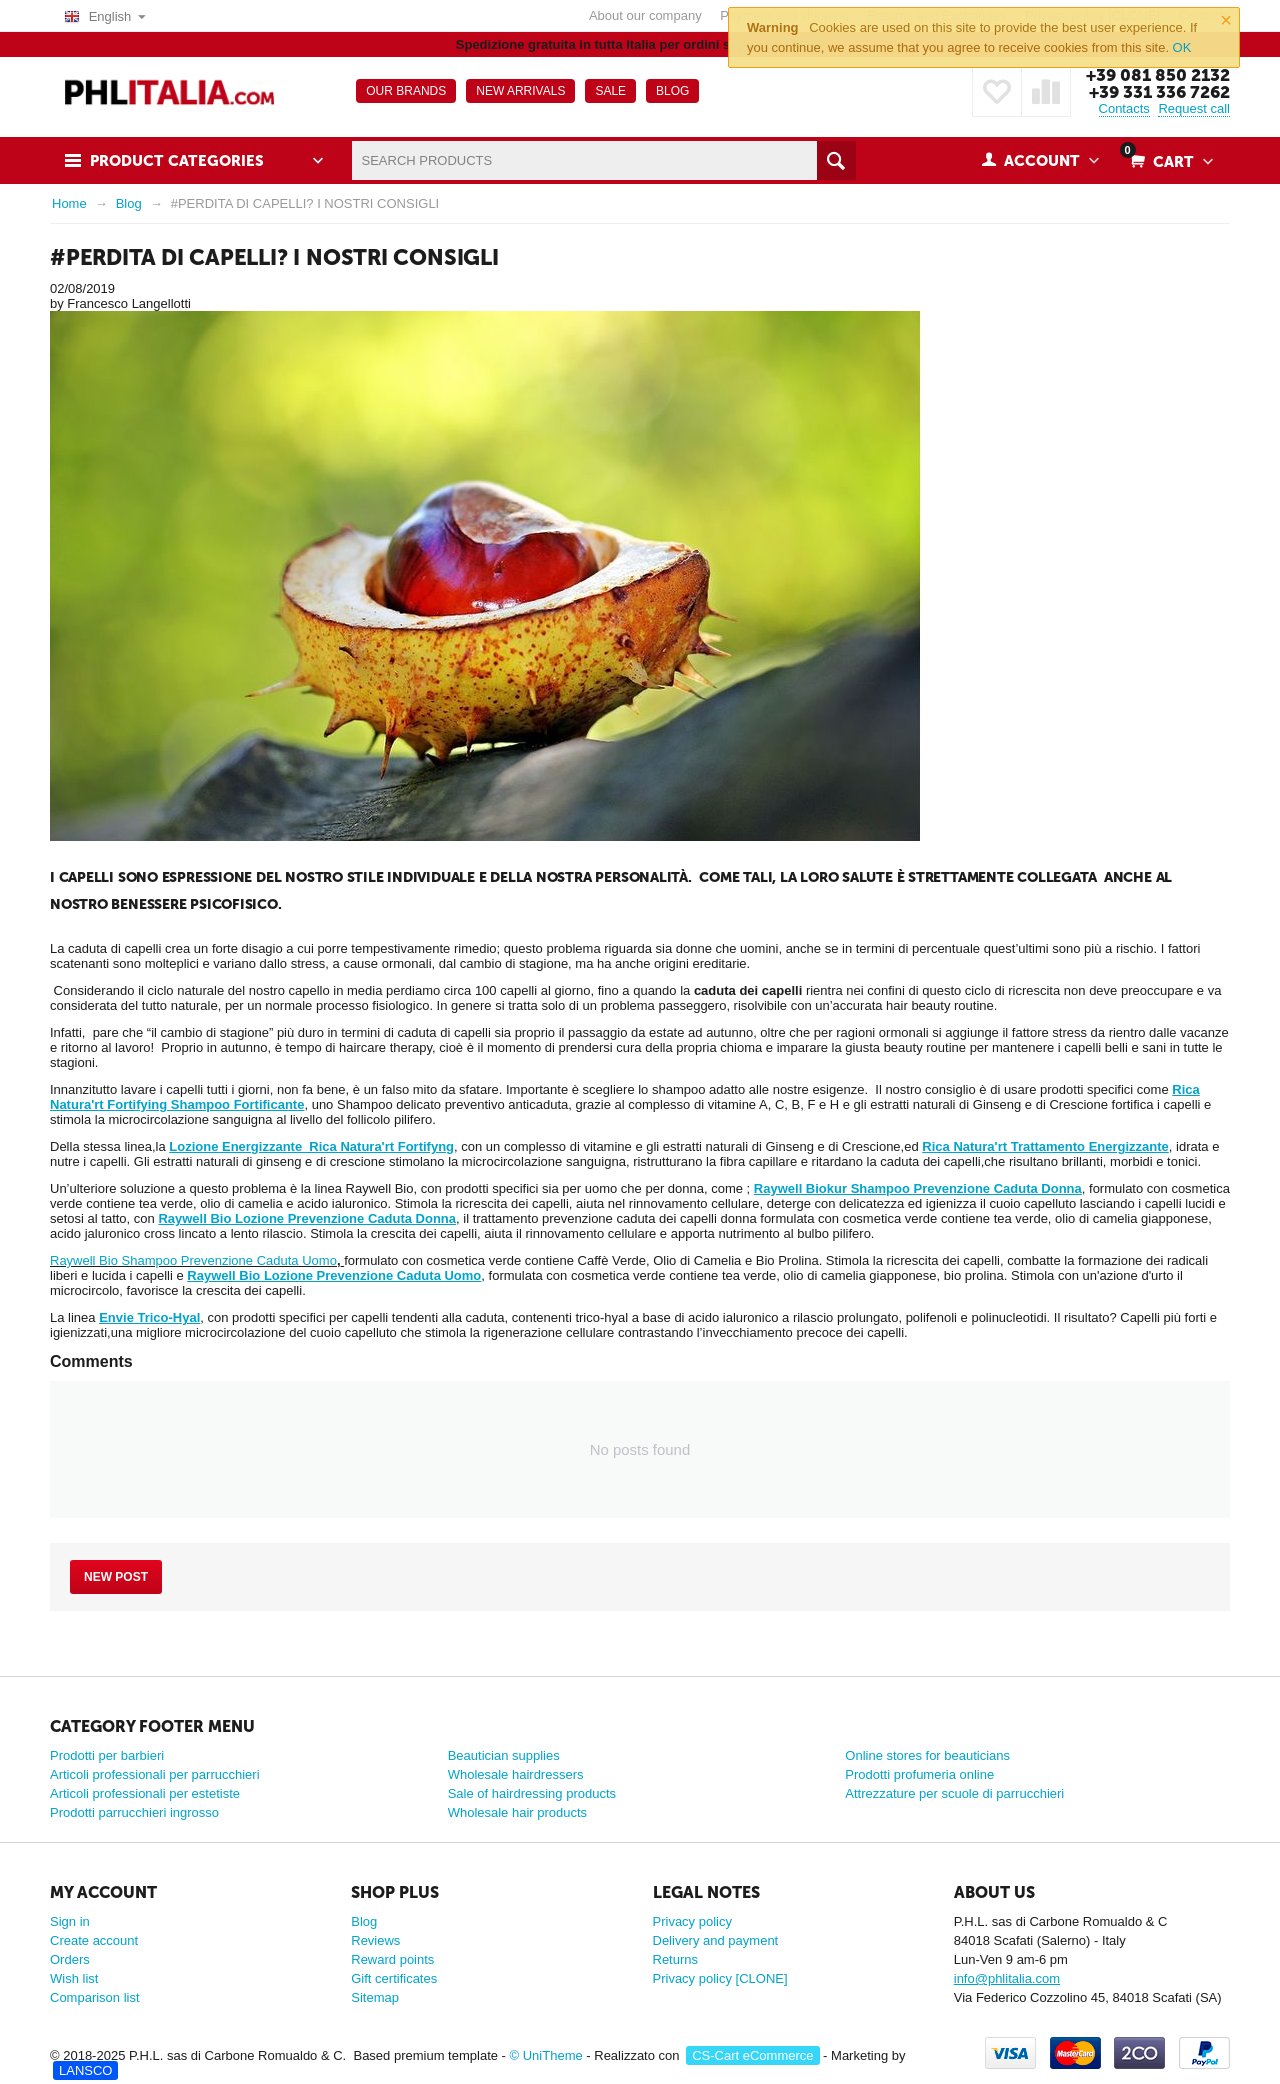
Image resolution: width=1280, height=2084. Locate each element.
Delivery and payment (716, 1940)
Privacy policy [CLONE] (720, 1978)
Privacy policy (692, 1921)
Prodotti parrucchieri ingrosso (134, 1812)
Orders (70, 1959)
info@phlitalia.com (1007, 1978)
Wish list (74, 1978)
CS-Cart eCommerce (752, 2055)
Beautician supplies (504, 1755)
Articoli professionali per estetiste (145, 1793)
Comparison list (95, 1997)
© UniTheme (546, 2055)
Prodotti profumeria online (919, 1774)
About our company (645, 15)
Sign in (70, 1921)
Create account (94, 1940)
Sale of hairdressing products (532, 1793)
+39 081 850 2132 (1158, 75)
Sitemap (375, 1997)
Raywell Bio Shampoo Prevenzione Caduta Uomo (193, 1260)
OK (1182, 47)
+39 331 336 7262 (1159, 92)
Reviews (375, 1940)
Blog (364, 1921)
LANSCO (85, 2070)
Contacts (1124, 108)
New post (116, 1577)
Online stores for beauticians (927, 1755)
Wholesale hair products (517, 1812)
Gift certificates (394, 1978)
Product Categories (177, 161)
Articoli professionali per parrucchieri (155, 1774)
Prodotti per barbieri (107, 1755)
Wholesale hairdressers (516, 1774)
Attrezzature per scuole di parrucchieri (954, 1793)
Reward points (392, 1959)
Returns (676, 1959)
